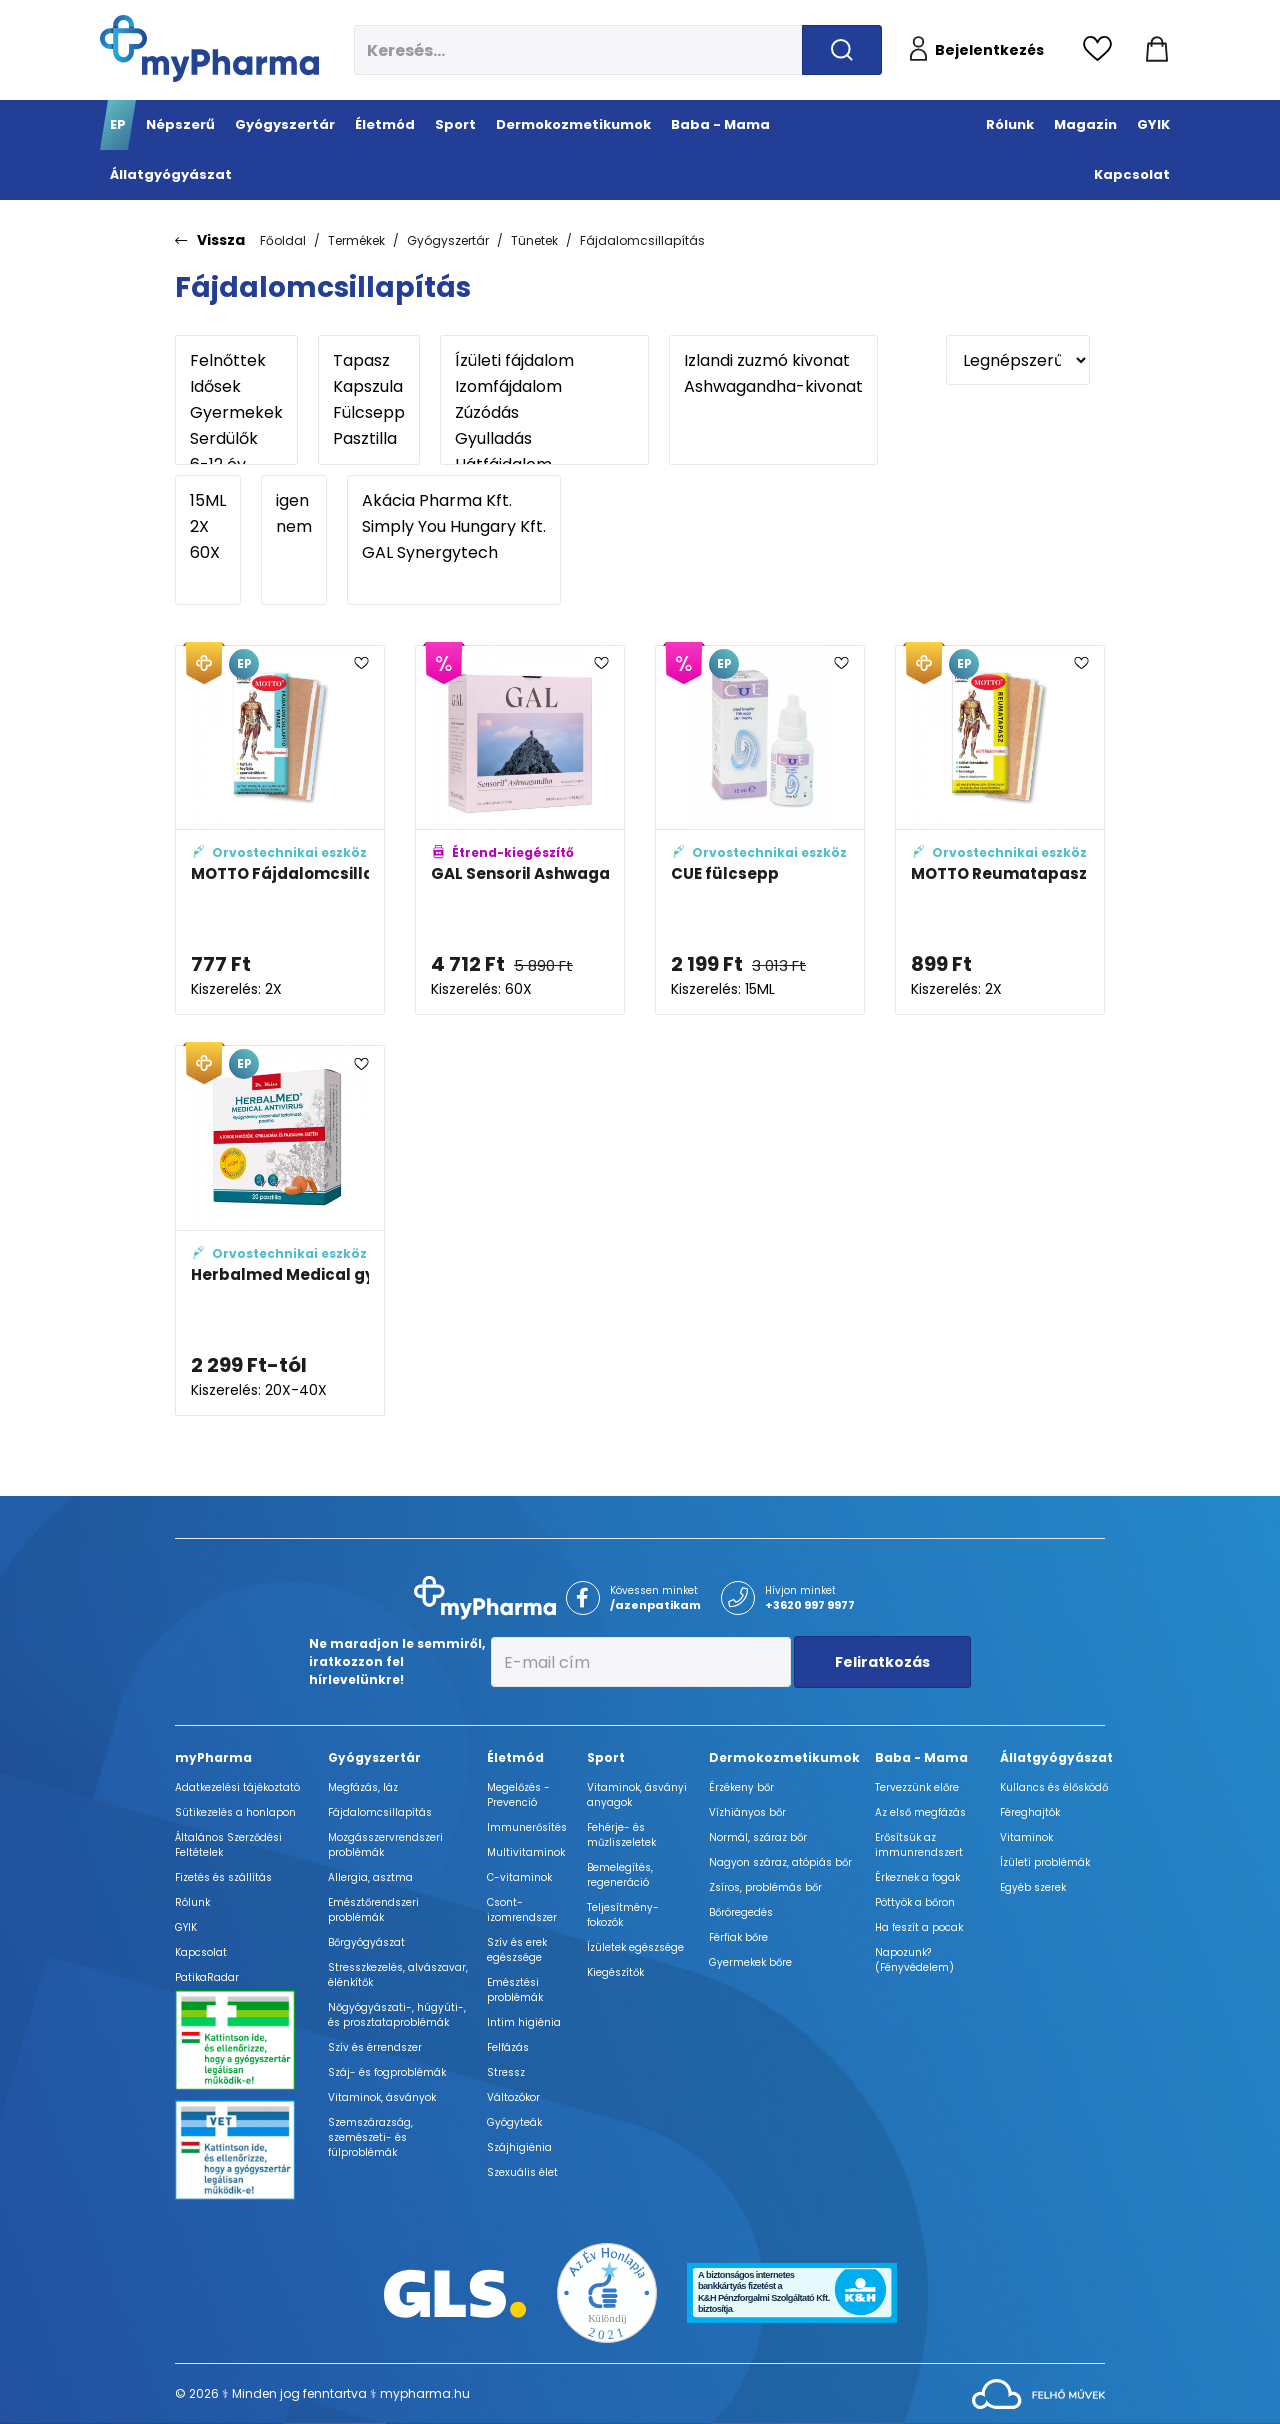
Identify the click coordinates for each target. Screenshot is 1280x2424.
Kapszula (369, 387)
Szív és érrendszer (375, 2047)
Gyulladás (544, 439)
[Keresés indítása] (842, 50)
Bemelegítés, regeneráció (620, 1875)
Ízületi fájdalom (544, 361)
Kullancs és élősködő (1054, 1787)
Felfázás (508, 2047)
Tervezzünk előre (917, 1787)
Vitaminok (1026, 1837)
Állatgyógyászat (1056, 1757)
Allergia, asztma (370, 1877)
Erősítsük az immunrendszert (919, 1845)
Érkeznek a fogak (917, 1877)
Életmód (515, 1757)
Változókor (513, 2097)
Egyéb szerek (1033, 1887)
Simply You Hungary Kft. (454, 527)
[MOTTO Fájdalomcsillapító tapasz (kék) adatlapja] (280, 830)
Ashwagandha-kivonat (773, 387)
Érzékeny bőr (741, 1787)
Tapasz (369, 361)
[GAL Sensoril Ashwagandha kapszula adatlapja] (520, 830)
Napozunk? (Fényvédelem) (914, 1960)
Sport (606, 1757)
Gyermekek (236, 413)
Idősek (236, 387)
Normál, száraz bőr (758, 1837)
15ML (208, 501)
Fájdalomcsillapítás (642, 240)
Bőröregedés (741, 1912)
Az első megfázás (920, 1812)
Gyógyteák (514, 2122)
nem (294, 527)
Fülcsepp (369, 413)
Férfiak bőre (738, 1937)
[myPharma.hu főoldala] (209, 48)
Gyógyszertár (448, 240)
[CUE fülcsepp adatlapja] (760, 830)
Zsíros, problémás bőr (765, 1887)
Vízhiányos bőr (747, 1812)
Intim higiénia (524, 2022)
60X (208, 553)
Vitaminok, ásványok (382, 2097)
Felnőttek (236, 361)
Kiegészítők (615, 1972)
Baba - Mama (921, 1757)
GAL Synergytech (454, 553)
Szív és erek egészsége (517, 1950)
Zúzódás (544, 413)
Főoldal (283, 240)
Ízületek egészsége (635, 1947)
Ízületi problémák (1045, 1862)
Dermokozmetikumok (784, 1757)
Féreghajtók (1030, 1812)
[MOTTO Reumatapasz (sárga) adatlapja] (1000, 830)
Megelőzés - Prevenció (518, 1795)
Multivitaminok (526, 1852)
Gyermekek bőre (750, 1962)
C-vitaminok (519, 1877)
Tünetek (534, 240)
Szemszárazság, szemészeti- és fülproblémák (370, 2137)
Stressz (506, 2072)
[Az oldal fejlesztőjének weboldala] (1038, 2393)
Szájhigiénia (519, 2147)
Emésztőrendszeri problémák (373, 1910)
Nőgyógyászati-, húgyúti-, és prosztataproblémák (397, 2015)
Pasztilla (369, 439)
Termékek (356, 240)
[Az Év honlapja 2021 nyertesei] (607, 2291)
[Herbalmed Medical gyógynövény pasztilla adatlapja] (280, 1230)
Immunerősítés (527, 1827)
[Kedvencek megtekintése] (1102, 50)
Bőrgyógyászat (366, 1942)
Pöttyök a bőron (915, 1902)
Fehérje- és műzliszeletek (621, 1835)
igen (294, 501)
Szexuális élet (522, 2172)
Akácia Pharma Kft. (454, 501)
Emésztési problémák (515, 1990)
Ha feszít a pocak (919, 1927)
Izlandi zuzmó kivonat (773, 361)
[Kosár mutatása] (1157, 50)
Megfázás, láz (363, 1787)
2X (208, 527)
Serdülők (236, 439)
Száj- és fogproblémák (387, 2072)
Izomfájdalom (544, 387)
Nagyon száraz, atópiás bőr (780, 1862)
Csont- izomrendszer (522, 1910)
